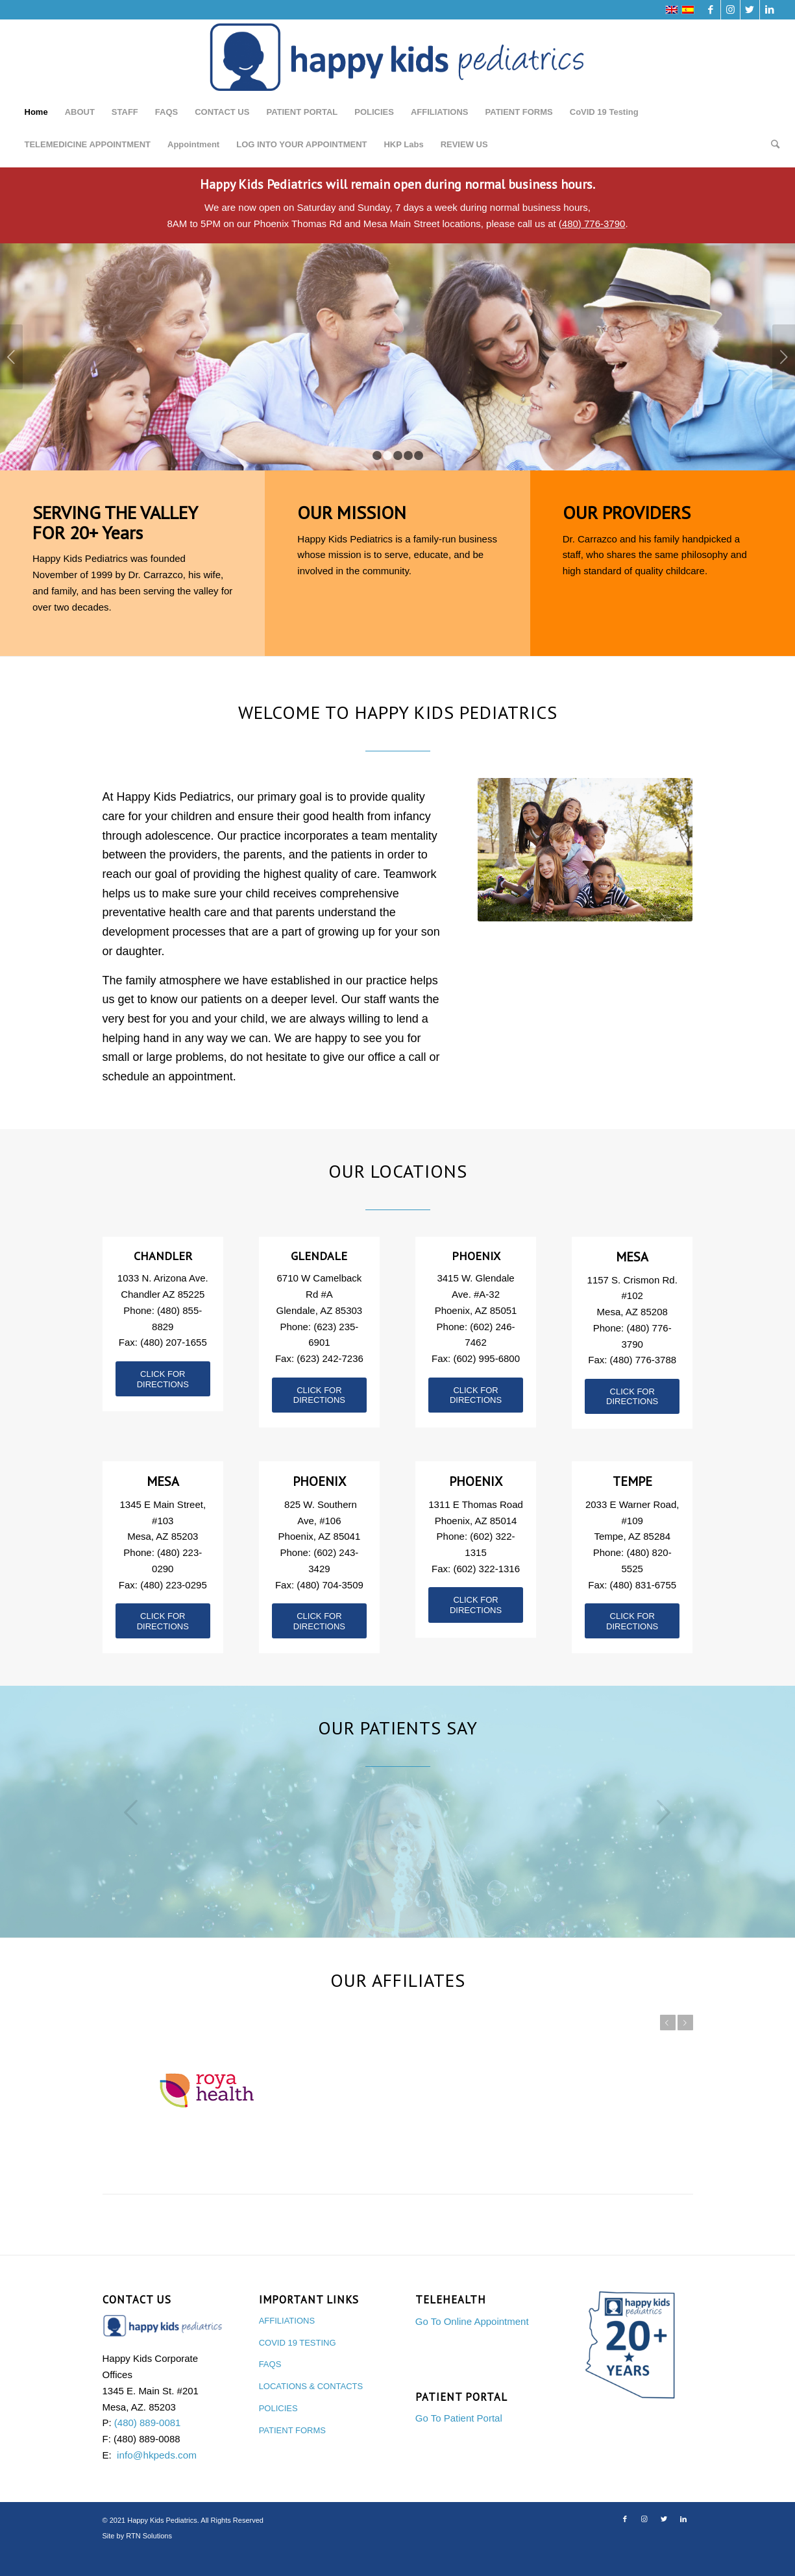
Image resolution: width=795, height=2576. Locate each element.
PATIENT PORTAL (301, 112)
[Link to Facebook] (711, 9)
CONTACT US (222, 112)
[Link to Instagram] (730, 9)
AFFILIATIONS (440, 112)
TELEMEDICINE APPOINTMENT (88, 144)
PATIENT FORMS (519, 112)
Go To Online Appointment (472, 2342)
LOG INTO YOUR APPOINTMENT (301, 144)
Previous (11, 356)
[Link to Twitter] (749, 9)
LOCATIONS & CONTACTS (311, 2407)
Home (36, 112)
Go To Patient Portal (458, 2439)
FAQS (166, 112)
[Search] (771, 144)
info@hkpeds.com (157, 2476)
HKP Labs (403, 144)
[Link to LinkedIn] (769, 9)
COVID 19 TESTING (297, 2364)
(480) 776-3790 (592, 223)
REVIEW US (464, 144)
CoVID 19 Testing (604, 112)
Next (783, 356)
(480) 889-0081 (147, 2443)
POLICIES (374, 112)
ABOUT (80, 112)
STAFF (125, 112)
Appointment (193, 144)
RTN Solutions (149, 2557)
